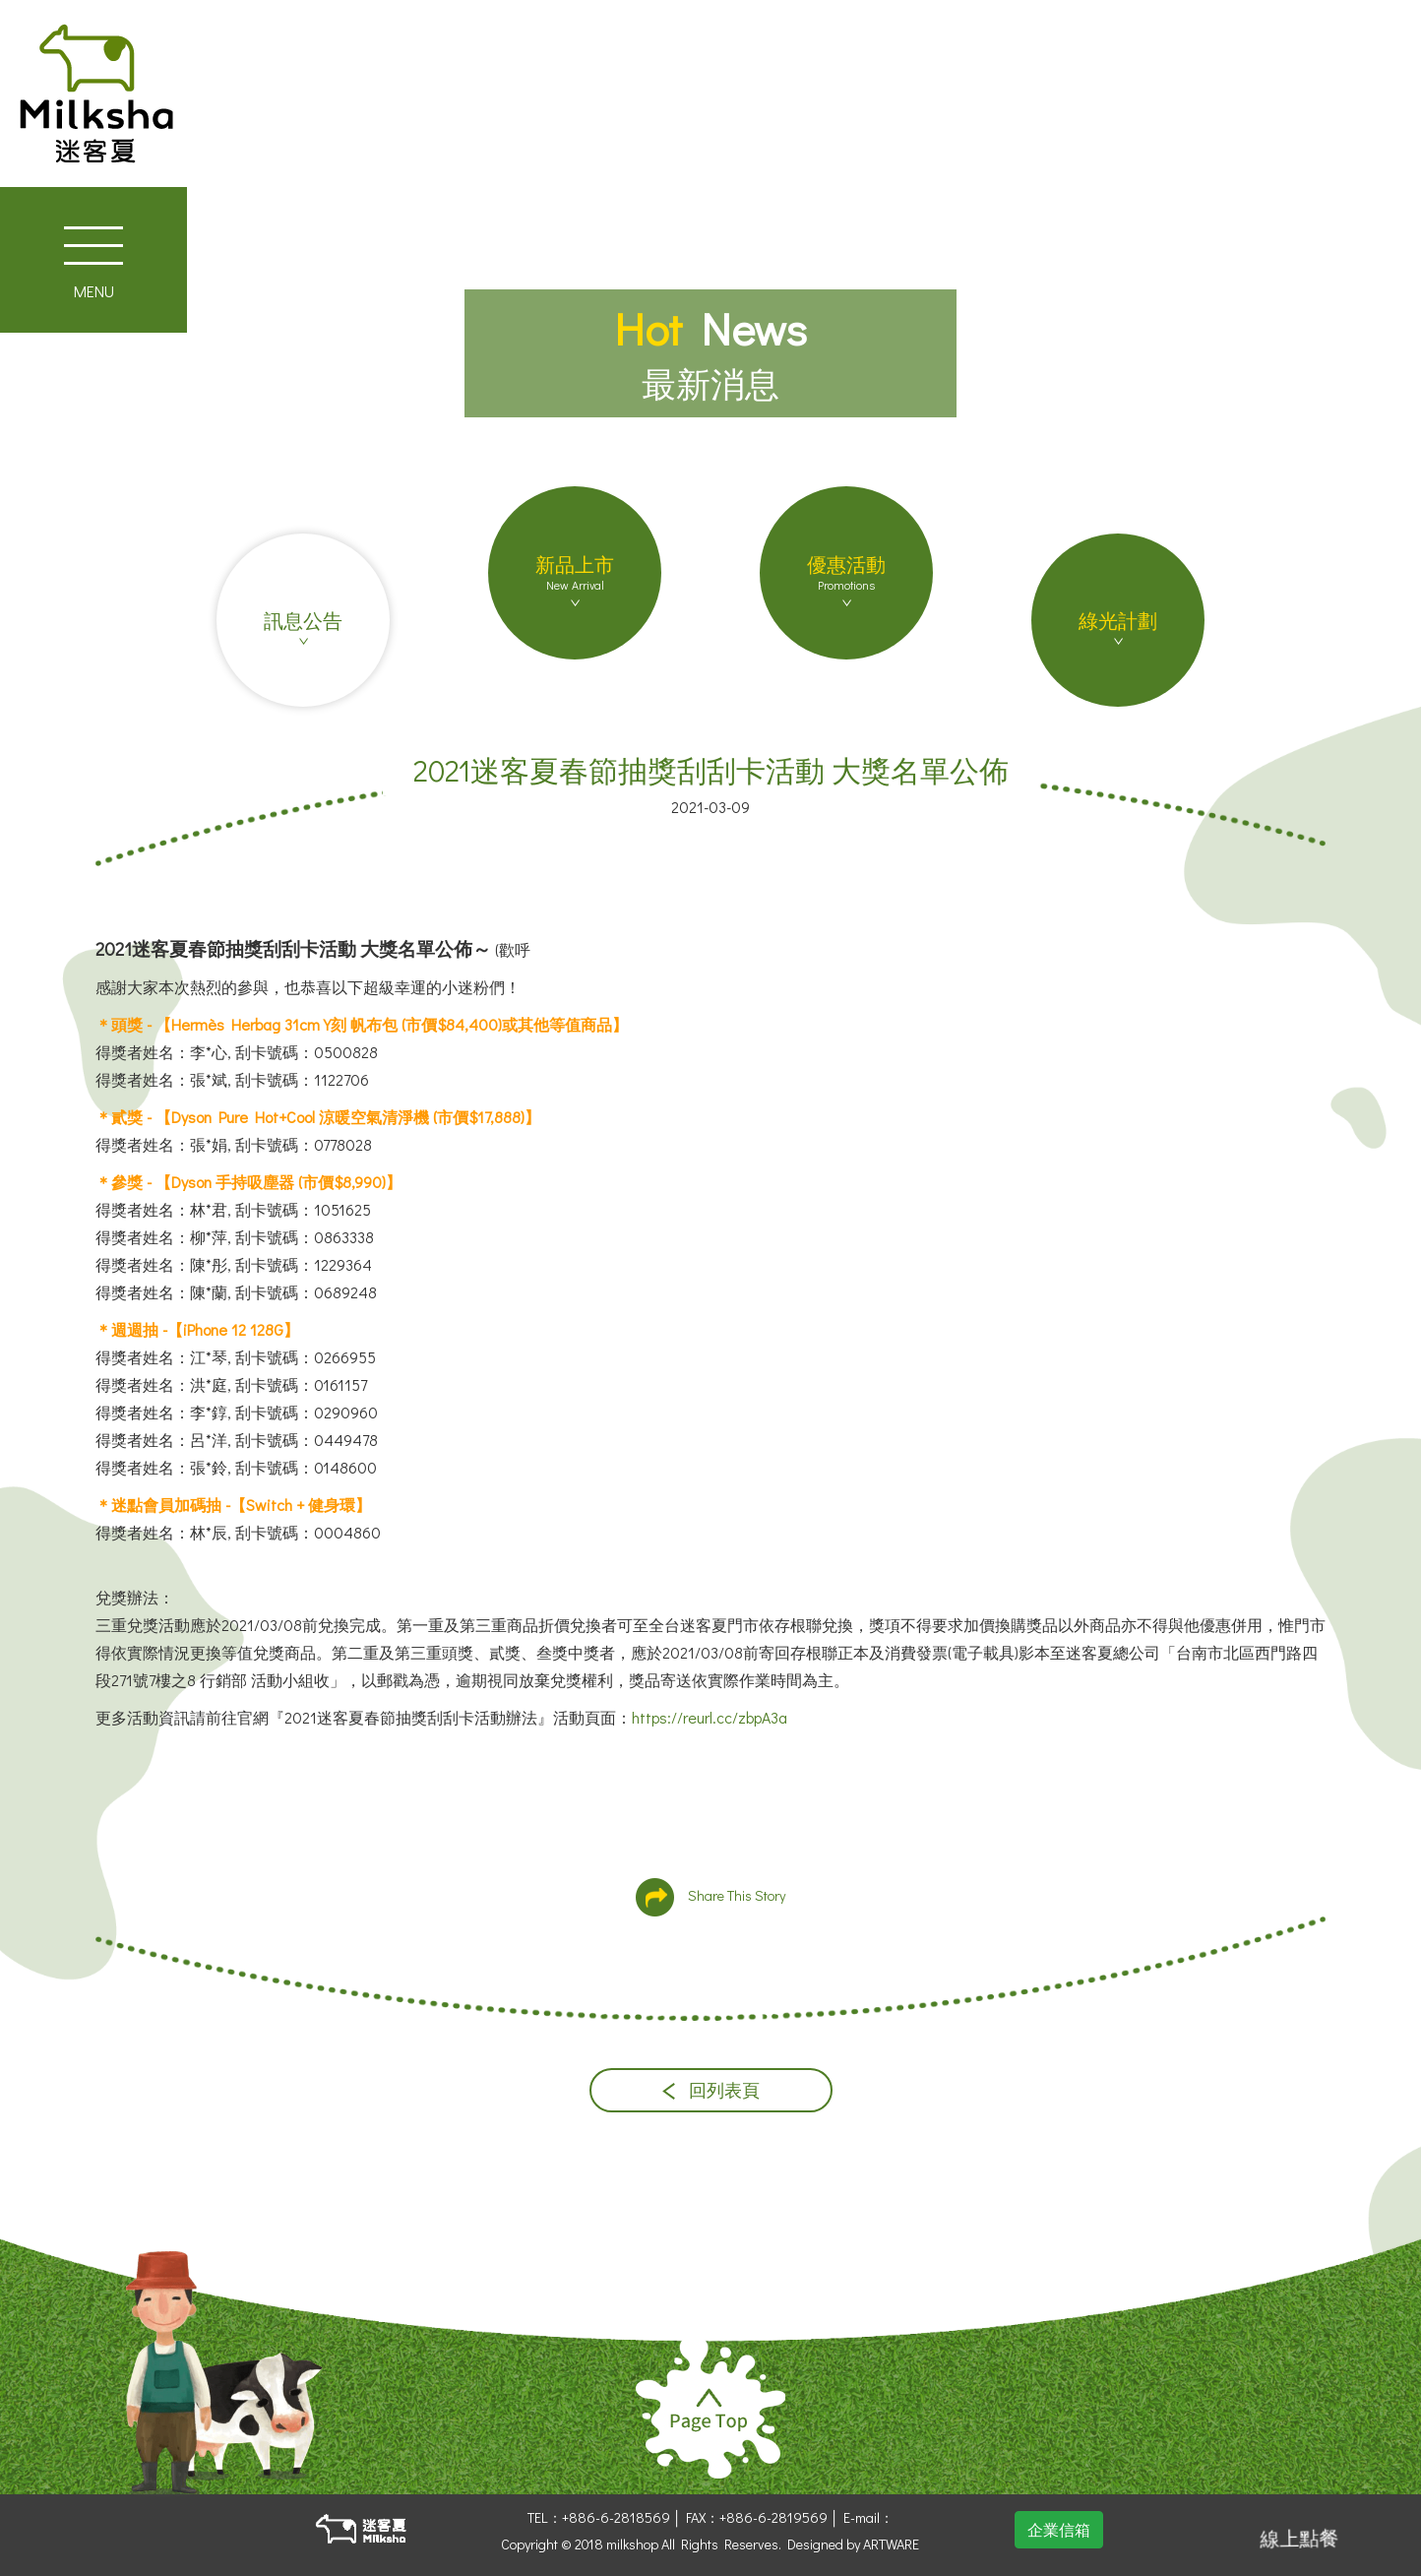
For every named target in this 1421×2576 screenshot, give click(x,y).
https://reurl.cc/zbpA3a (709, 1717)
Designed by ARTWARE (853, 2544)
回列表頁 (711, 2090)
